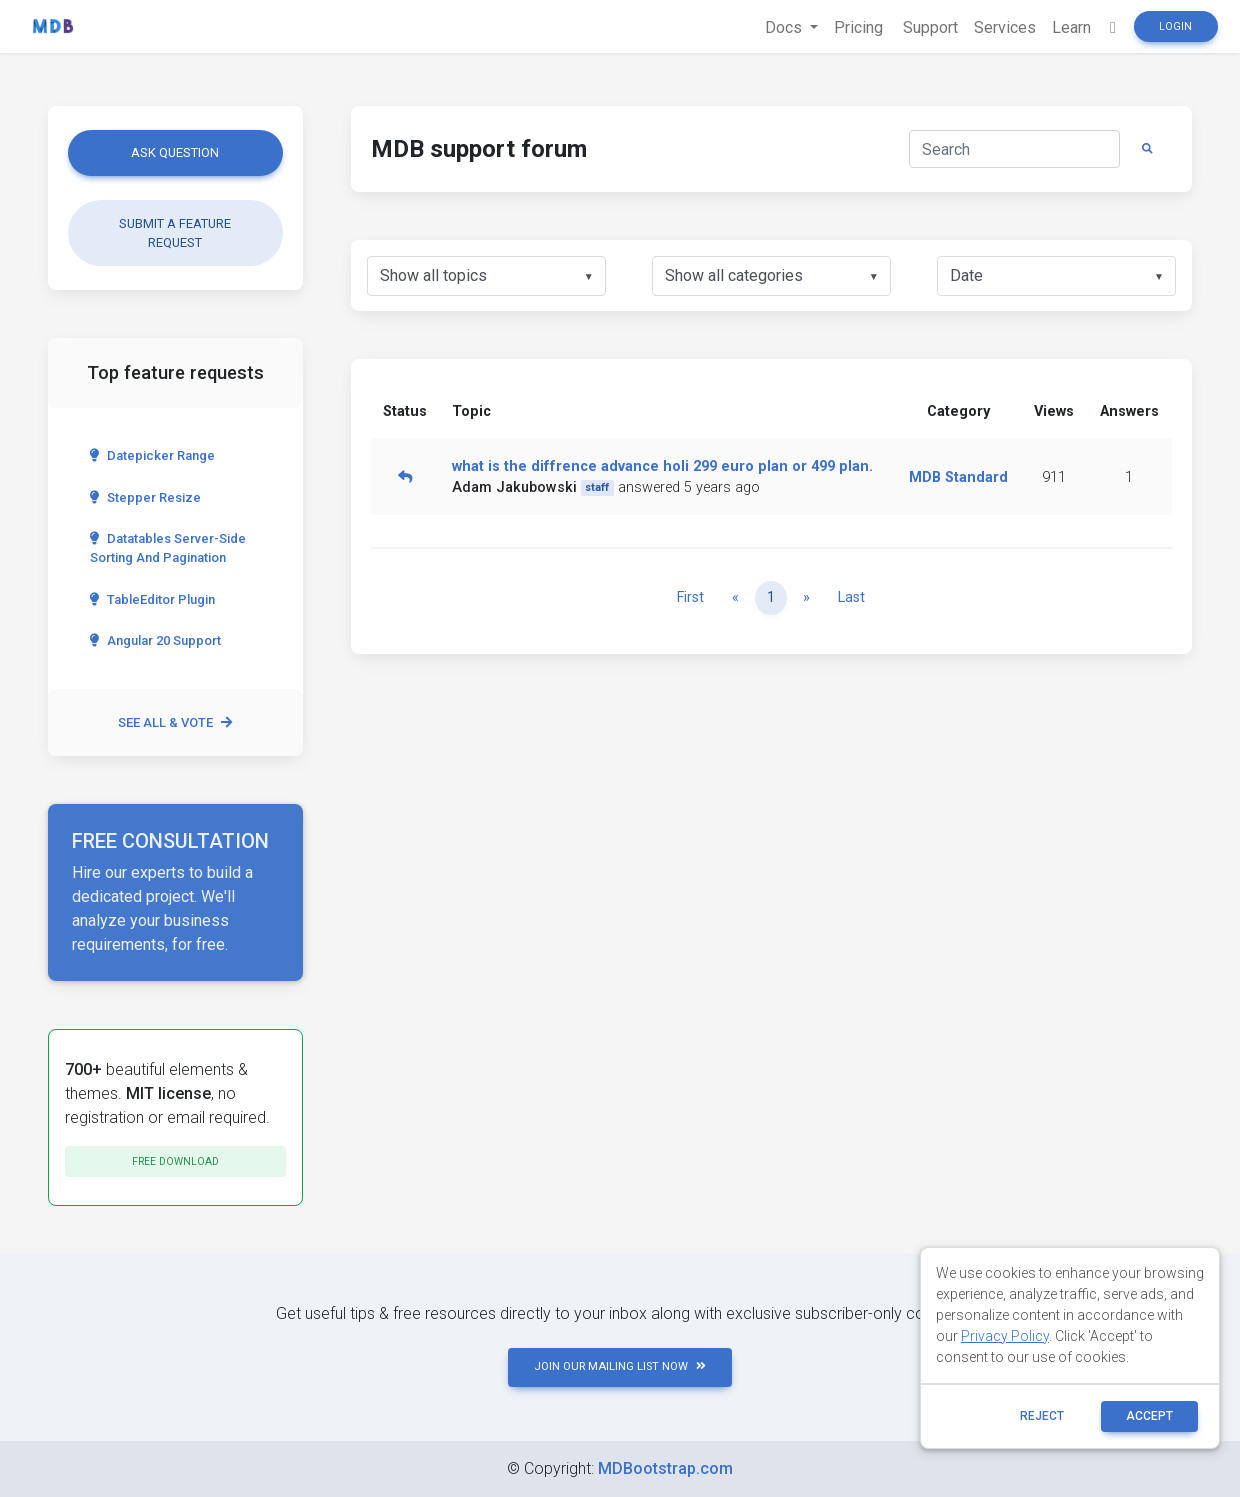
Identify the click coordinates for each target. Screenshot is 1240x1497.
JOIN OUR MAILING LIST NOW (620, 1366)
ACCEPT (1149, 1416)
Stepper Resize (145, 497)
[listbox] (486, 276)
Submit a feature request (175, 233)
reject (1042, 1416)
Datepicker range (152, 455)
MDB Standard (958, 477)
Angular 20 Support (155, 640)
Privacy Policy (1005, 1336)
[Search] (1014, 149)
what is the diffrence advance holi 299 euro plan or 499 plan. (662, 466)
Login (1175, 26)
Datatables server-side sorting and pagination (168, 548)
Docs (785, 27)
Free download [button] (175, 1161)
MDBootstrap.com (665, 1468)
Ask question (175, 152)
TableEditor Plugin (152, 599)
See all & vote (175, 722)
